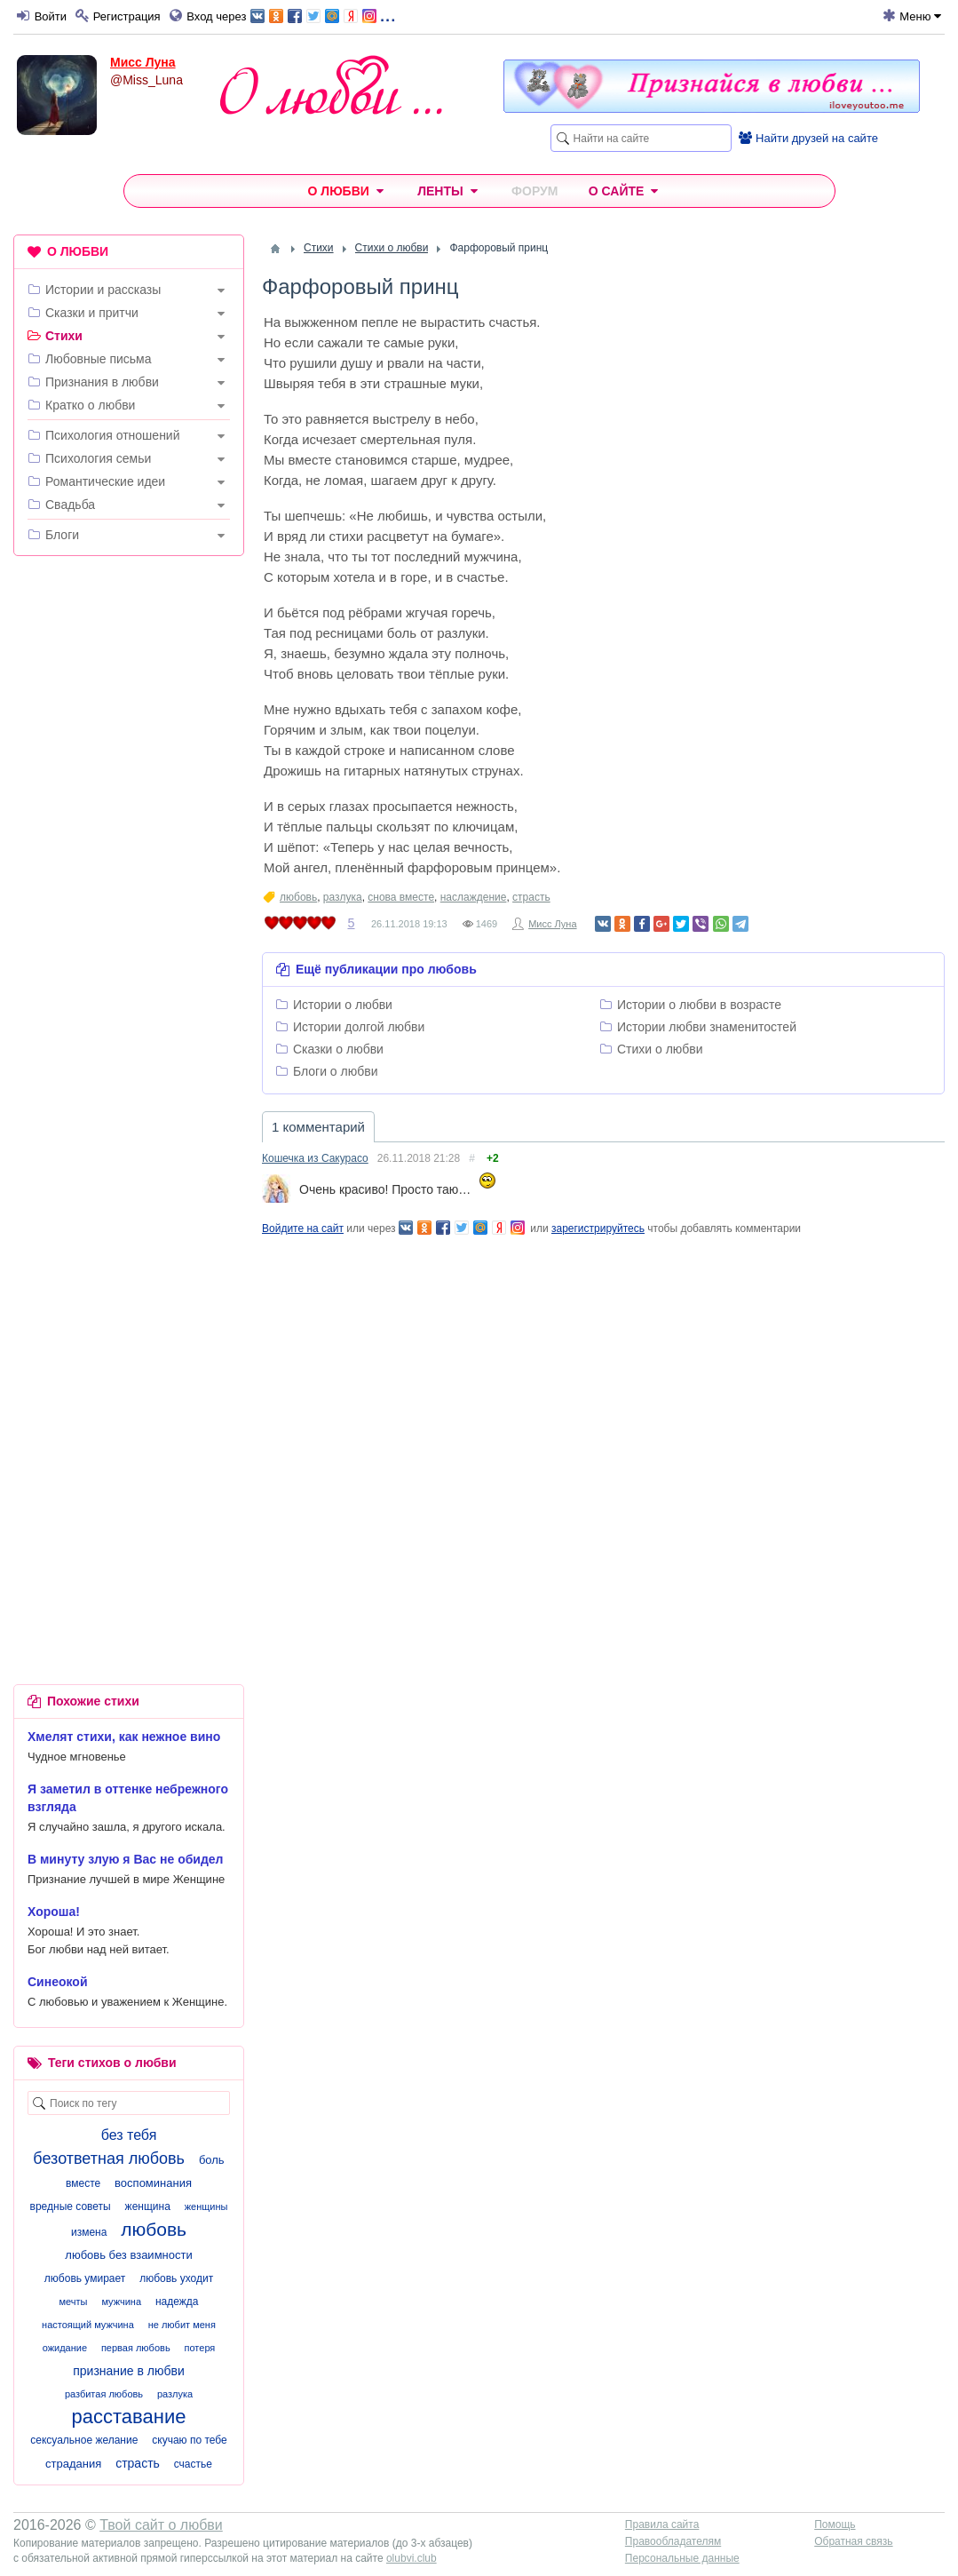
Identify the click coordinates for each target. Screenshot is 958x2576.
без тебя (129, 2135)
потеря (200, 2347)
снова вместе (401, 897)
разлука (342, 897)
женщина (147, 2206)
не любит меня (182, 2324)
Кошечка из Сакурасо (315, 1158)
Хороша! (54, 1911)
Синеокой (58, 1982)
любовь (298, 897)
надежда (177, 2301)
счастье (193, 2464)
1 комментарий (318, 1126)
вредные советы (70, 2206)
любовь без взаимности (128, 2255)
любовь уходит (176, 2278)
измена (89, 2232)
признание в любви (129, 2371)
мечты (73, 2301)
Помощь (834, 2524)
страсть (531, 897)
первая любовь (135, 2347)
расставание (129, 2416)
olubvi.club (411, 2558)
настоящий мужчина (88, 2324)
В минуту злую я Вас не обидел (126, 1859)
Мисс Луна (143, 62)
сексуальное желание (84, 2440)
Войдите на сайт (303, 1228)
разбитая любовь (104, 2394)
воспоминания (153, 2183)
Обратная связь (853, 2541)
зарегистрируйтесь (598, 1228)
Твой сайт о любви (161, 2524)
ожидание (65, 2347)
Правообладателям (673, 2541)
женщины (206, 2206)
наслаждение (473, 897)
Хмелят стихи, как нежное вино (124, 1736)
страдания (73, 2463)
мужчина (121, 2301)
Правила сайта (662, 2524)
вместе (83, 2183)
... (322, 15)
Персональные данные (682, 2558)
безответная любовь (109, 2158)
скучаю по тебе (189, 2440)
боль (212, 2160)
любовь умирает (84, 2278)
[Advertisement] (128, 840)
